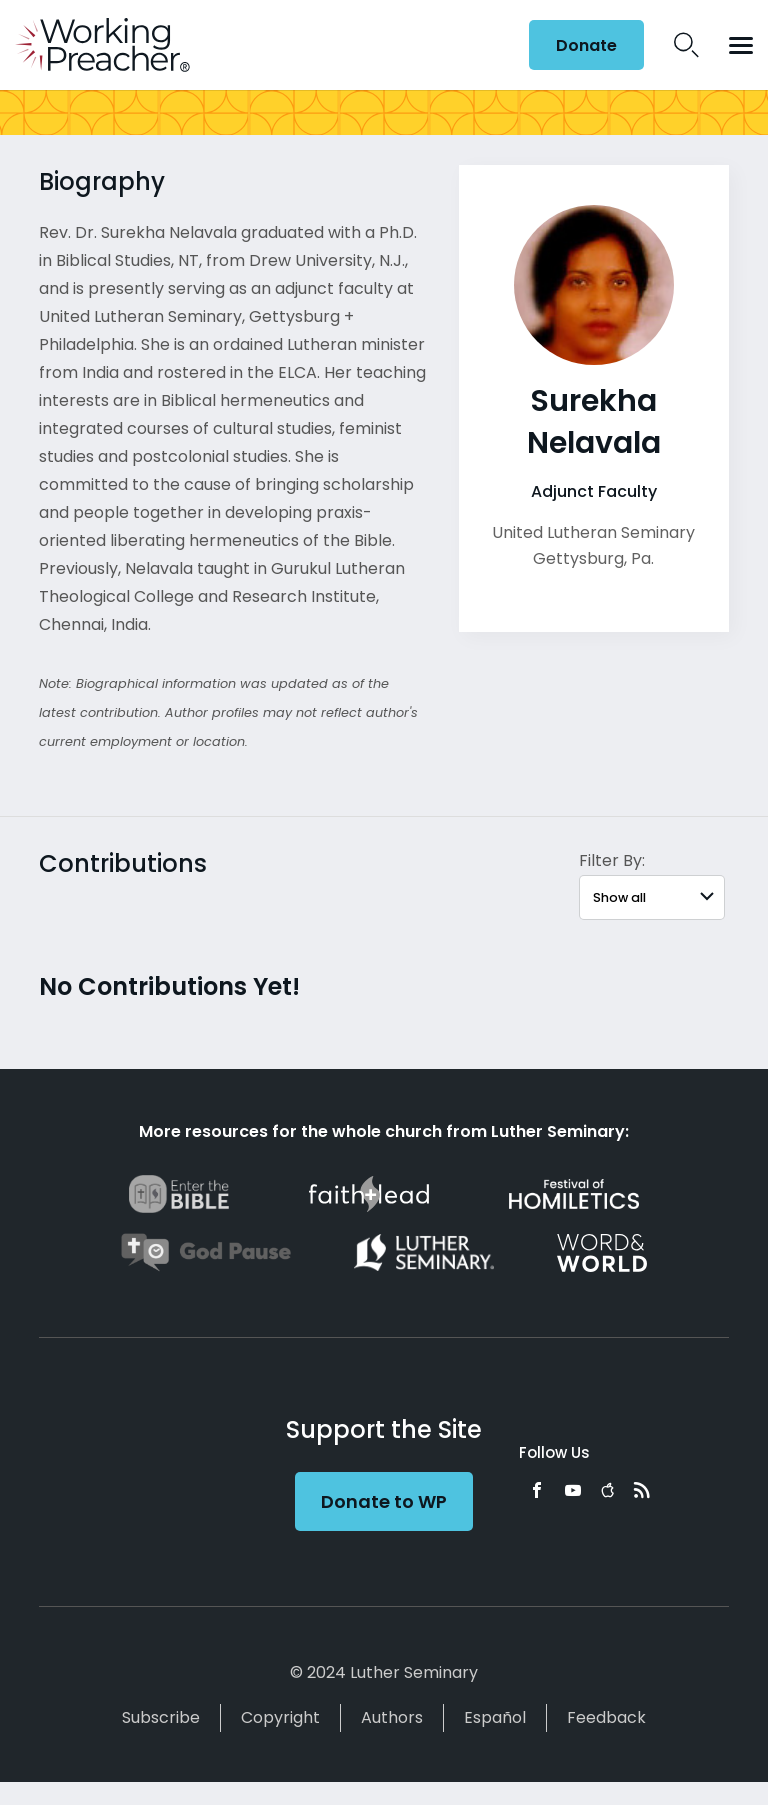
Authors (392, 1717)
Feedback (606, 1717)
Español (495, 1717)
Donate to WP (384, 1501)
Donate (586, 45)
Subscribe (161, 1717)
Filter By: (612, 860)
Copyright (280, 1717)
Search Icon (686, 45)
